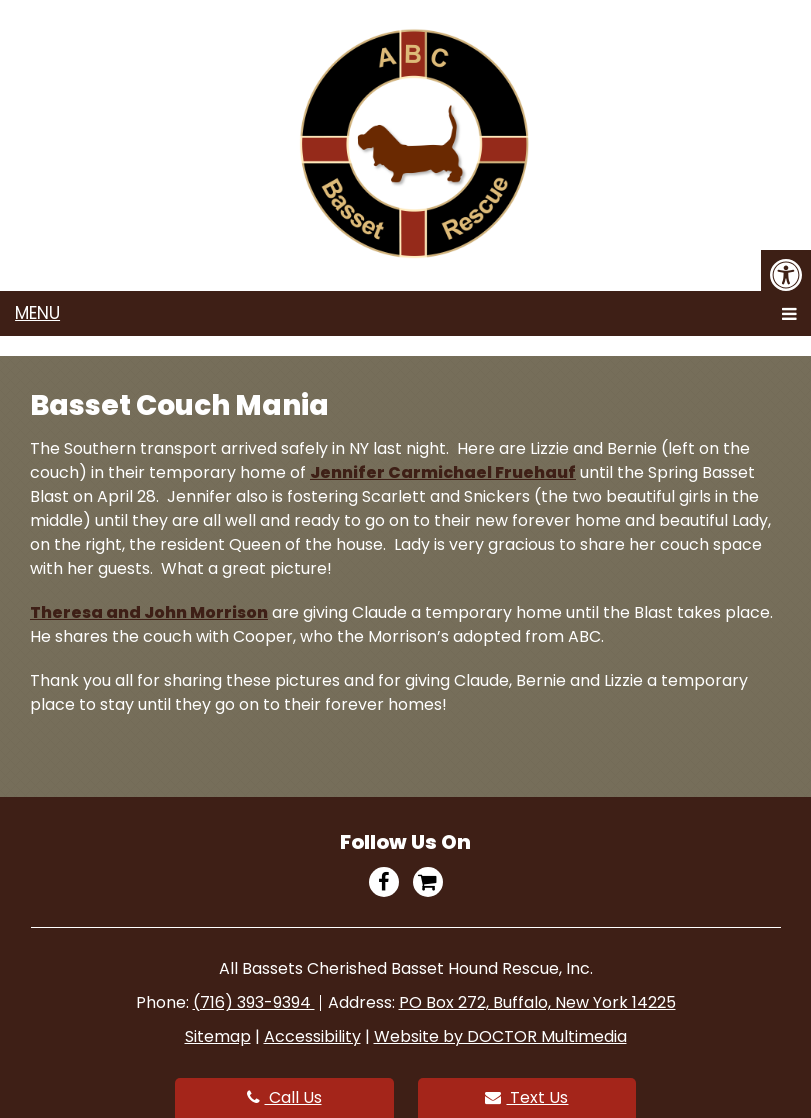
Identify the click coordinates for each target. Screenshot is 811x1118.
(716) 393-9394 (254, 1002)
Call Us (284, 1097)
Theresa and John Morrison (149, 612)
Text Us (526, 1097)
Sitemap (218, 1036)
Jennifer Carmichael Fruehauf (443, 472)
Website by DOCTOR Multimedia (500, 1036)
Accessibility (312, 1036)
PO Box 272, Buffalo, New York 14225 (537, 1002)
